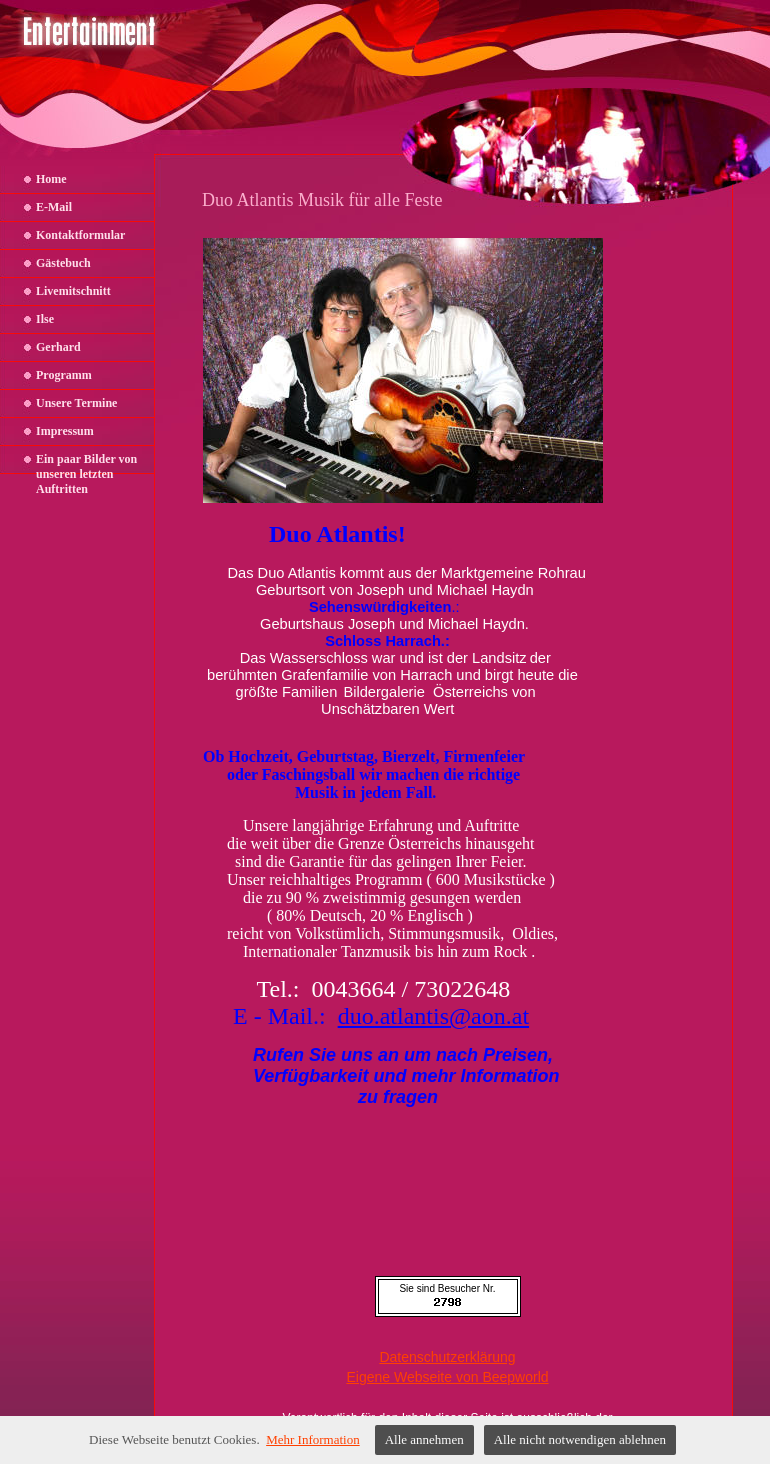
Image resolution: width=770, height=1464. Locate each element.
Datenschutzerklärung (447, 1357)
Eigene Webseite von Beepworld (447, 1377)
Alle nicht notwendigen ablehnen (580, 1439)
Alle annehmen (424, 1439)
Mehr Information (313, 1439)
